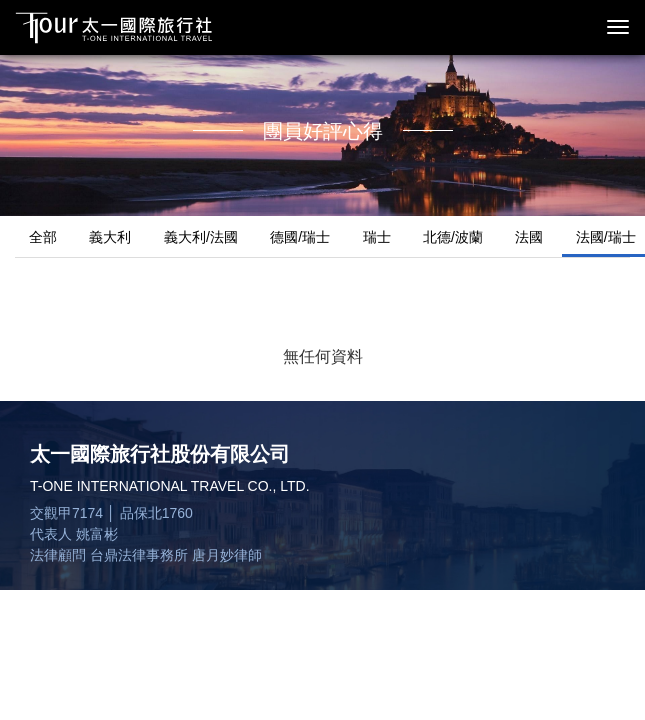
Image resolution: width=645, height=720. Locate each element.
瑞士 (377, 237)
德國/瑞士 (300, 237)
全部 (43, 237)
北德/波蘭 (453, 237)
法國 (529, 237)
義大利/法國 (201, 237)
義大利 (110, 237)
